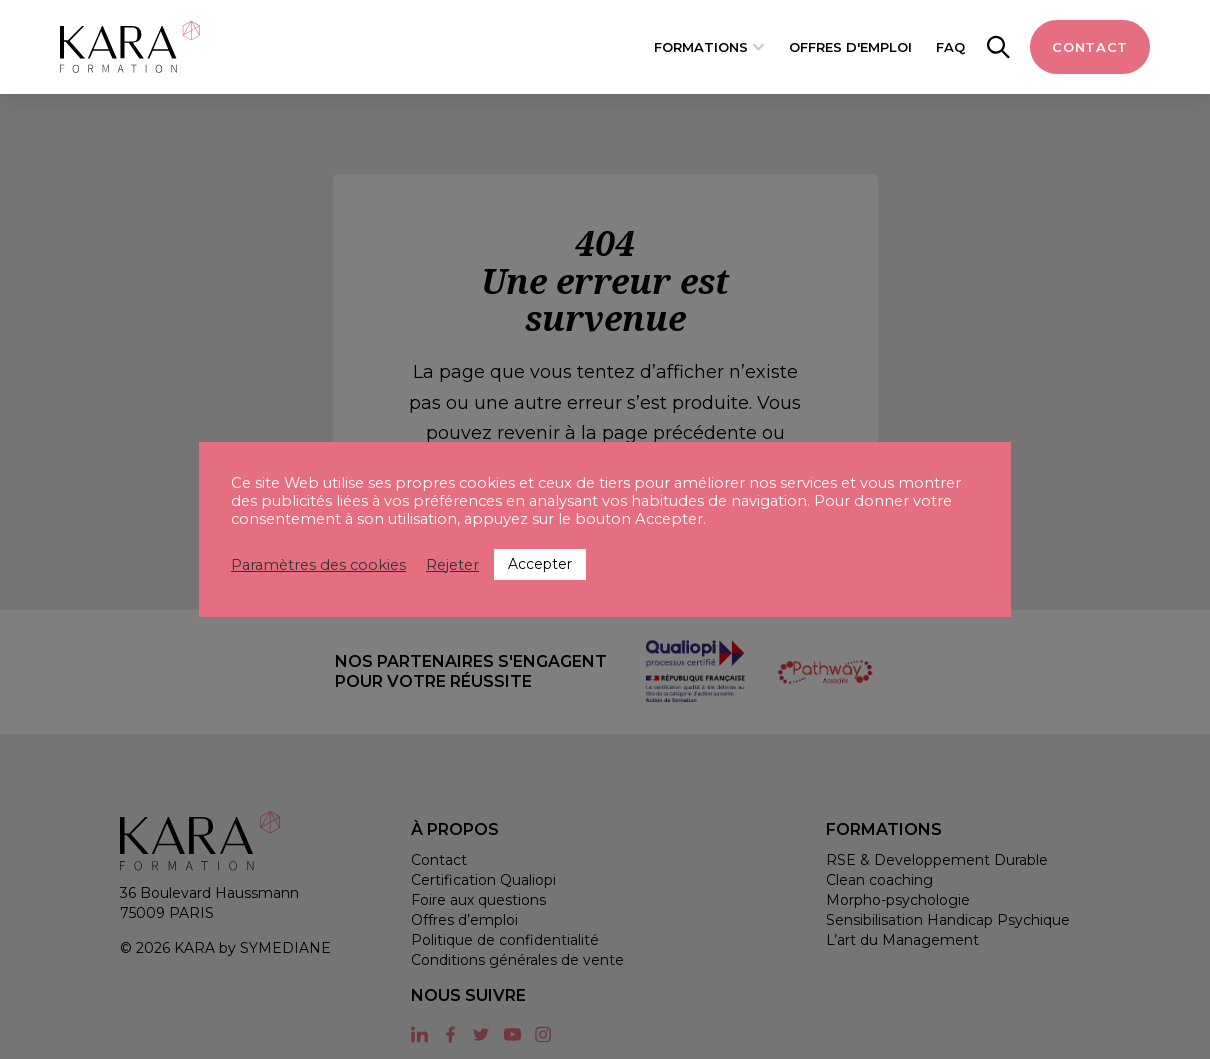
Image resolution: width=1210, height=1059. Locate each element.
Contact (1090, 47)
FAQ (950, 47)
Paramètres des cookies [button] (318, 565)
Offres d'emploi (850, 47)
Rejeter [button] (452, 565)
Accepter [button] (540, 564)
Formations (701, 47)
